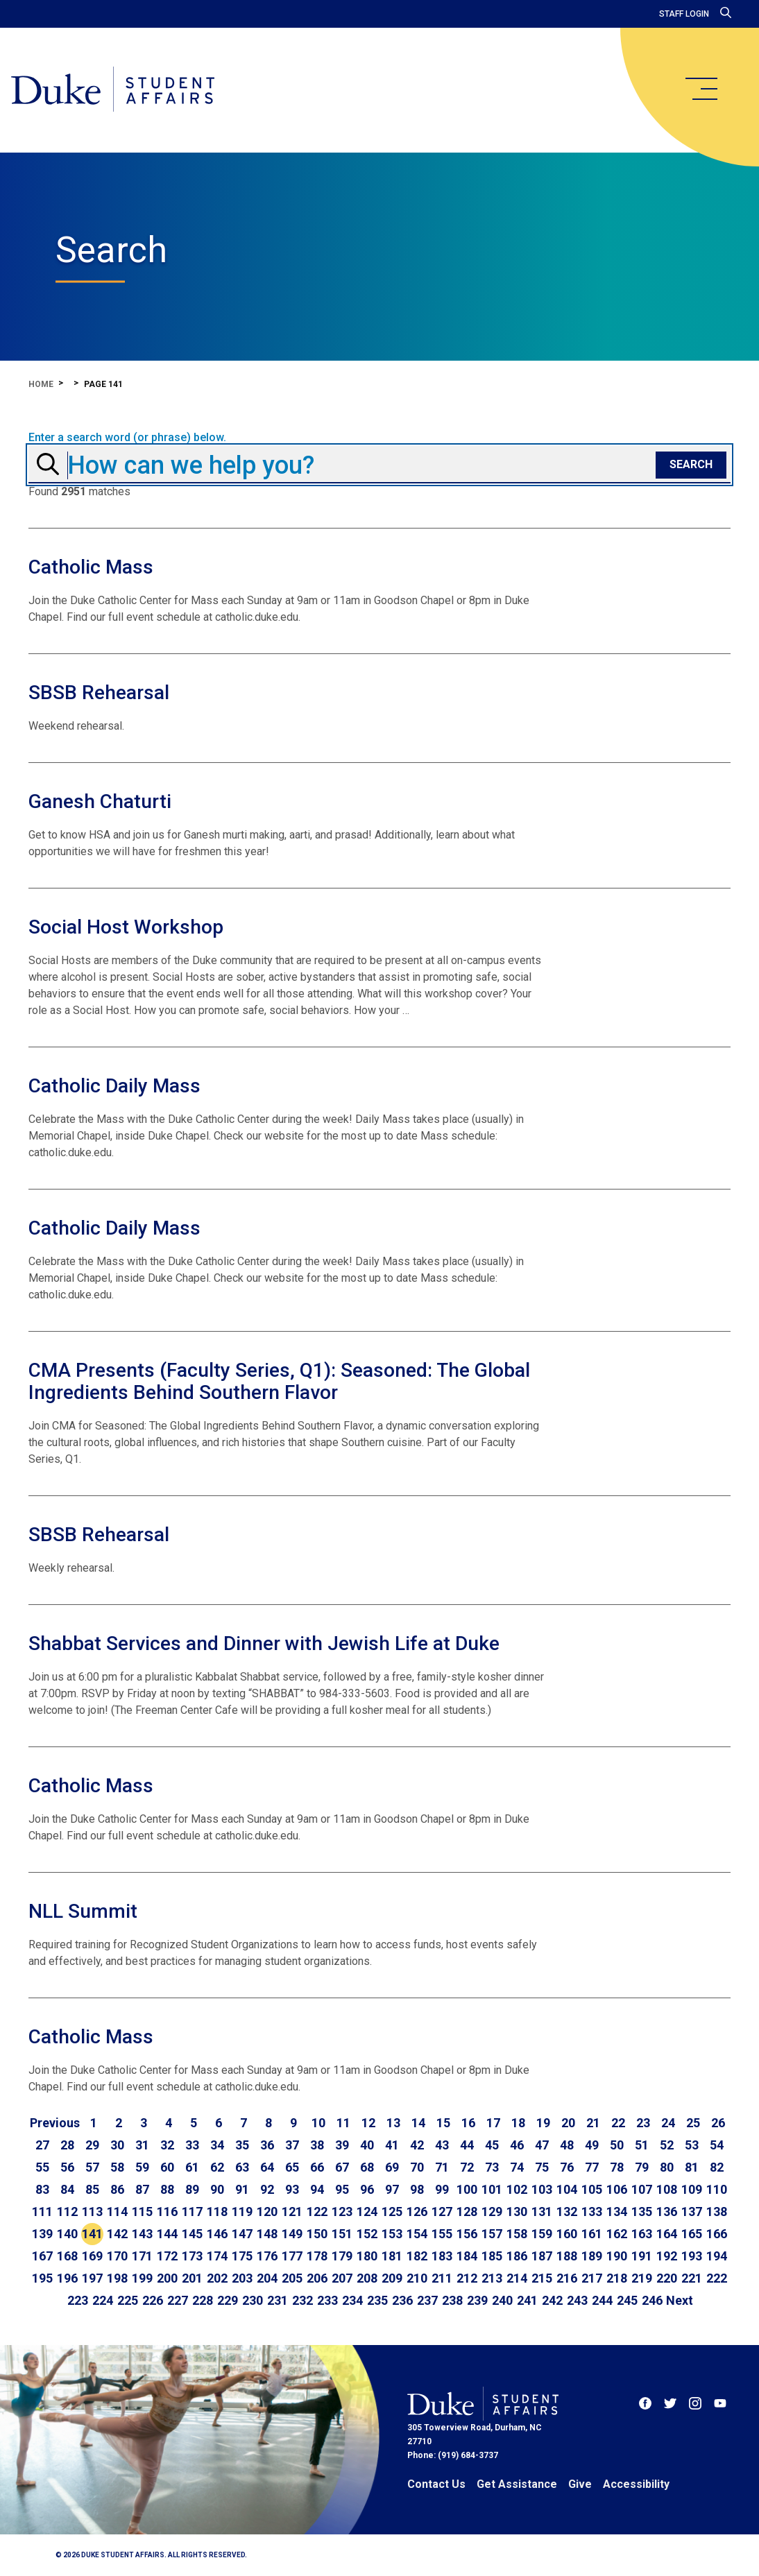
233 (327, 2300)
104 (566, 2189)
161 (591, 2233)
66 (317, 2167)
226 (152, 2300)
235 (377, 2300)
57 (92, 2167)
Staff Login (684, 14)
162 (616, 2233)
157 (491, 2233)
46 (517, 2145)
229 (227, 2300)
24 (668, 2122)
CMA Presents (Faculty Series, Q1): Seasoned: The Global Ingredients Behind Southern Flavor (279, 1381)
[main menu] (700, 89)
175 (242, 2256)
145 (192, 2233)
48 (567, 2145)
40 (367, 2145)
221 (691, 2278)
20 (568, 2122)
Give (580, 2484)
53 (692, 2145)
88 (167, 2189)
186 (516, 2256)
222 (716, 2278)
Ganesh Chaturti (99, 801)
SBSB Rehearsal (98, 692)
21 (593, 2122)
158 (516, 2233)
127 (442, 2211)
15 (443, 2122)
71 (442, 2167)
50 (617, 2145)
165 (691, 2233)
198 (117, 2278)
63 (242, 2167)
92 (267, 2189)
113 (92, 2211)
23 (643, 2122)
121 (292, 2211)
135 (641, 2211)
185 (491, 2256)
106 (616, 2189)
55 (42, 2167)
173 (192, 2256)
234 (352, 2300)
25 (693, 2122)
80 (667, 2167)
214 (516, 2278)
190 (616, 2256)
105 (591, 2189)
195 (42, 2278)
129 (491, 2211)
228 (202, 2300)
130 (516, 2211)
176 (267, 2256)
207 (342, 2278)
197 (92, 2278)
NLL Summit (82, 1911)
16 (468, 2122)
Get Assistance (517, 2484)
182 (417, 2256)
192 (666, 2256)
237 (427, 2300)
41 (392, 2145)
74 (517, 2167)
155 (442, 2233)
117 (192, 2211)
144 (167, 2233)
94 (317, 2189)
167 (42, 2256)
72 (467, 2167)
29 (92, 2145)
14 (418, 2122)
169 (92, 2256)
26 (718, 2122)
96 (367, 2189)
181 (392, 2256)
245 (627, 2300)
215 (541, 2278)
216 (566, 2278)
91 (242, 2189)
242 (552, 2300)
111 (42, 2211)
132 (566, 2211)
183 (442, 2256)
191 (641, 2256)
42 (417, 2145)
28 (67, 2145)
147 (242, 2233)
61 (192, 2167)
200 (167, 2278)
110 (716, 2189)
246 (652, 2300)
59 (142, 2167)
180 (367, 2256)
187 (541, 2256)
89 (192, 2189)
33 (192, 2145)
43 (442, 2145)
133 (591, 2211)
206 (317, 2278)
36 (267, 2145)
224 (102, 2300)
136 (666, 2211)
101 (491, 2189)
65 (292, 2167)
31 (142, 2145)
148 (267, 2233)
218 (616, 2278)
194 (716, 2256)
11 (343, 2122)
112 (67, 2211)
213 (491, 2278)
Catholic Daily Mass (114, 1085)
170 (117, 2256)
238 (452, 2300)
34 (217, 2145)
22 (618, 2122)
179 (342, 2256)
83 (42, 2189)
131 (541, 2211)
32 (167, 2145)
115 (142, 2211)
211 (442, 2278)
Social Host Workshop (125, 927)
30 (117, 2145)
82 (717, 2167)
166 (716, 2233)
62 (217, 2167)
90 (217, 2189)
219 (641, 2278)
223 (77, 2300)
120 (267, 2211)
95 (342, 2189)
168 (67, 2256)
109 (691, 2189)
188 (566, 2256)
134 (616, 2211)
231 (277, 2300)
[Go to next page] (679, 2301)
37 (292, 2145)
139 (42, 2233)
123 (342, 2211)
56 (67, 2167)
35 (242, 2145)
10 (318, 2122)
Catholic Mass (90, 567)
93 (292, 2189)
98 (417, 2189)
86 (117, 2189)
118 (217, 2211)
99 (442, 2189)
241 (527, 2300)
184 (467, 2256)
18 (518, 2122)
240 (502, 2300)
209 (392, 2278)
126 (417, 2211)
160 (566, 2233)
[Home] (112, 90)
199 (142, 2278)
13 (393, 2122)
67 (342, 2167)
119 (242, 2211)
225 (127, 2300)
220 (666, 2278)
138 (716, 2211)
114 (117, 2211)
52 (667, 2145)
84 (67, 2189)
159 (541, 2233)
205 (292, 2278)
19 (543, 2122)
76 (567, 2167)
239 (477, 2300)
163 (641, 2233)
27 (42, 2145)
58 (117, 2167)
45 (492, 2145)
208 (367, 2278)
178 (317, 2256)
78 (617, 2167)
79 (642, 2167)
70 (417, 2167)
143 (142, 2233)
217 (591, 2278)
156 (467, 2233)
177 (292, 2256)
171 (142, 2256)
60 (167, 2167)
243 (577, 2300)
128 (467, 2211)
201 (192, 2278)
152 (367, 2233)
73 (492, 2167)
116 (167, 2211)
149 (292, 2233)
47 (542, 2145)
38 (317, 2145)
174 (217, 2256)
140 (67, 2233)
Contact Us (436, 2484)
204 (267, 2278)
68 (367, 2167)
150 (317, 2233)
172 (167, 2256)
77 (592, 2167)
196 (67, 2278)
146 (217, 2233)
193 (691, 2256)
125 (392, 2211)
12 (368, 2122)
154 (417, 2233)
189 (591, 2256)
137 (691, 2211)
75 (542, 2167)
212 (467, 2278)
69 (392, 2167)
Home (40, 384)
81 (692, 2167)
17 (493, 2122)
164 (666, 2233)
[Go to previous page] (55, 2123)
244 (602, 2300)
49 (592, 2145)
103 (541, 2189)
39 (342, 2145)
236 (402, 2300)
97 (392, 2189)
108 (666, 2189)
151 (342, 2233)
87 (142, 2189)
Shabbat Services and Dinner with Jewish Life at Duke (264, 1643)
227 (177, 2300)
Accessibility (636, 2484)
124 (367, 2211)
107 (641, 2189)
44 (467, 2145)
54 (717, 2145)
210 (417, 2278)
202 (217, 2278)
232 (302, 2300)
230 (252, 2300)
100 (467, 2189)
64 (267, 2167)
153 (392, 2233)
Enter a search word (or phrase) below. (127, 437)
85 (92, 2189)
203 (242, 2278)
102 (516, 2189)
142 (117, 2233)
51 (642, 2145)
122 (317, 2211)
